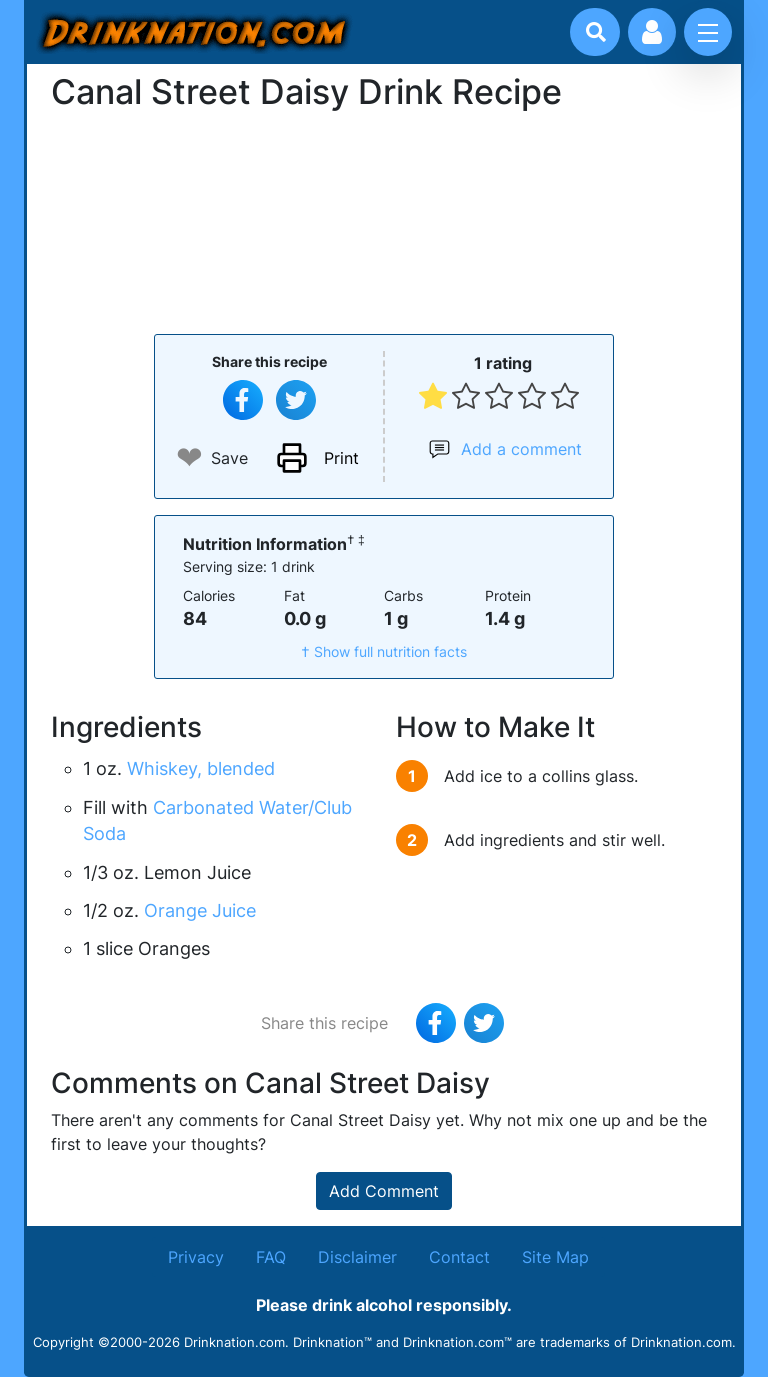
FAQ (271, 1257)
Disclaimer (357, 1257)
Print (341, 458)
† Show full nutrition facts (384, 651)
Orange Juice (200, 910)
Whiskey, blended (201, 768)
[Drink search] (596, 32)
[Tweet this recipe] (296, 400)
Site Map (555, 1257)
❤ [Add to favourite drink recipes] (189, 457)
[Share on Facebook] (243, 400)
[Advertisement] (384, 220)
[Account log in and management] (652, 32)
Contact (459, 1257)
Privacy (196, 1257)
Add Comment (384, 1191)
